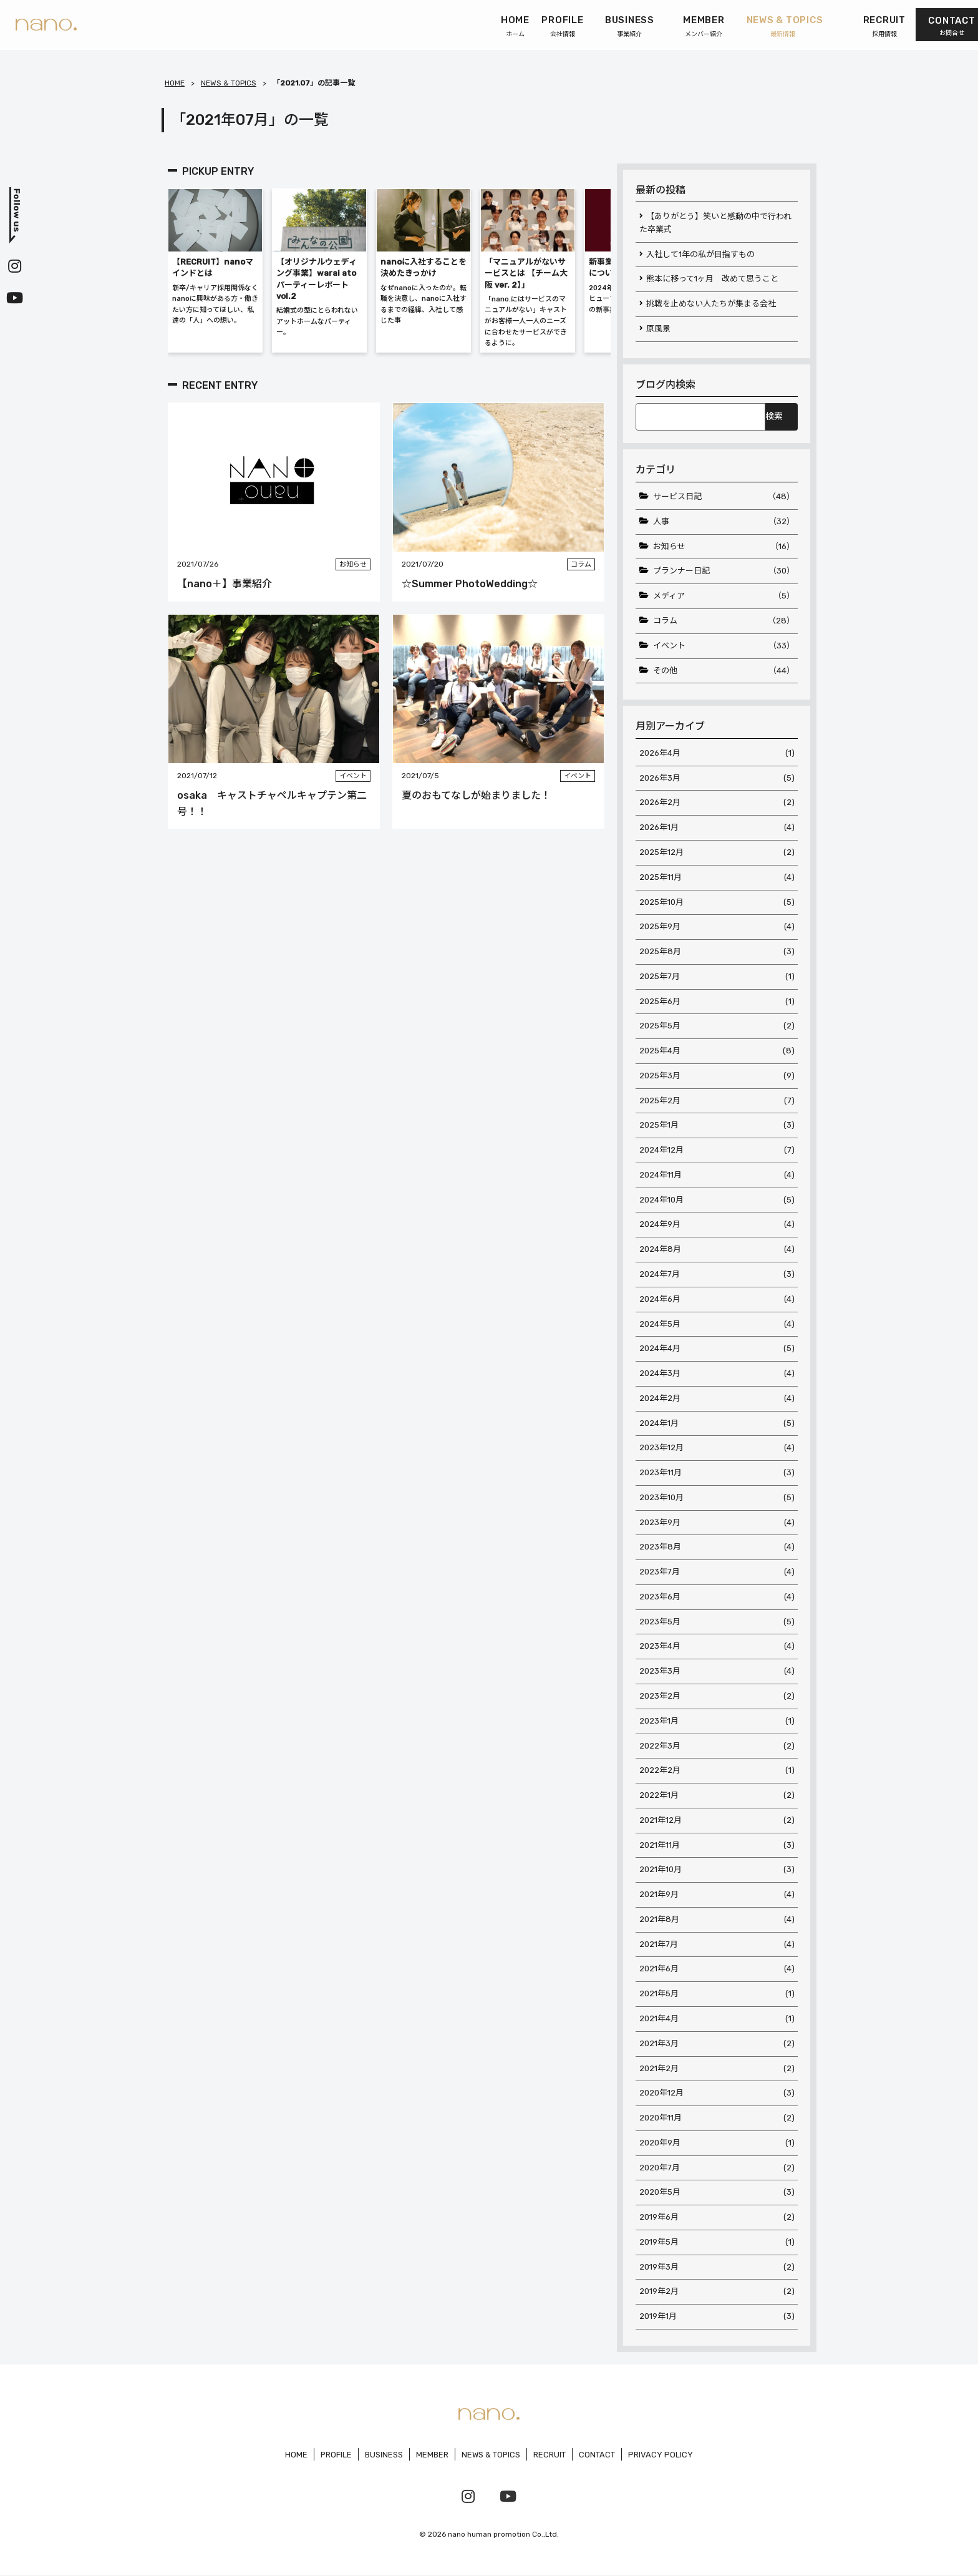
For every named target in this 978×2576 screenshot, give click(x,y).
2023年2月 (717, 1697)
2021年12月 (717, 1821)
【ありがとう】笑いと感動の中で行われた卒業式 (715, 223)
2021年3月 (717, 2045)
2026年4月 (717, 753)
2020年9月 (717, 2144)
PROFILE (336, 2456)
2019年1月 (717, 2318)
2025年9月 (717, 927)
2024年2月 (717, 1399)
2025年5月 (717, 1026)
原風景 (658, 328)
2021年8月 (717, 1921)
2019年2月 (717, 2293)
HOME (175, 83)
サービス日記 (724, 497)
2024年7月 (717, 1275)
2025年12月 (717, 852)
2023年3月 (717, 1672)
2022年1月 (717, 1796)
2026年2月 (717, 803)
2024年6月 (717, 1300)
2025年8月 (717, 952)
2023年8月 (717, 1548)
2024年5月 (717, 1324)
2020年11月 (717, 2119)
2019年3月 (717, 2268)
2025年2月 (717, 1101)
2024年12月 (717, 1151)
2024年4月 (717, 1349)
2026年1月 (717, 828)
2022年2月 (717, 1771)
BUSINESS (384, 2456)
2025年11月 (717, 877)
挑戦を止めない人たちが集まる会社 (711, 303)
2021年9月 (717, 1896)
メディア (724, 596)
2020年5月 (717, 2193)
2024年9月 (717, 1225)
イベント (724, 646)
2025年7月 (717, 976)
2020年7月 (717, 2169)
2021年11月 (717, 1846)
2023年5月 (717, 1622)
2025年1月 (717, 1126)
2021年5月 (717, 1995)
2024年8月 (717, 1250)
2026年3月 (717, 778)
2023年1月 (717, 1722)
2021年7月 (717, 1945)
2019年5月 (717, 2243)
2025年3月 (717, 1076)
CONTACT (597, 2456)
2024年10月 (717, 1200)
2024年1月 (717, 1424)
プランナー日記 (724, 571)
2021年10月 (717, 1871)
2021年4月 (717, 2020)
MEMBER (432, 2456)
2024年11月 (717, 1176)
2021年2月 (717, 2069)
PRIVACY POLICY (661, 2456)
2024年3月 (717, 1374)
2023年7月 (717, 1572)
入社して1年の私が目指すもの (700, 254)
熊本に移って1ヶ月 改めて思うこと (712, 279)
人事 (724, 522)
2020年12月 (717, 2094)
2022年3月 (717, 1747)
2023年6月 (717, 1597)
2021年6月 (717, 1970)
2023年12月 (717, 1448)
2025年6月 (717, 1001)
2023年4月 (717, 1647)
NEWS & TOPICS (228, 83)
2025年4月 (717, 1051)
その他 (724, 671)
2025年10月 (717, 902)
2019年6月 (717, 2218)
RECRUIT (550, 2456)
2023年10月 (717, 1498)
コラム (724, 621)
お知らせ (724, 547)
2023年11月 (717, 1473)
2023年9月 (717, 1523)
